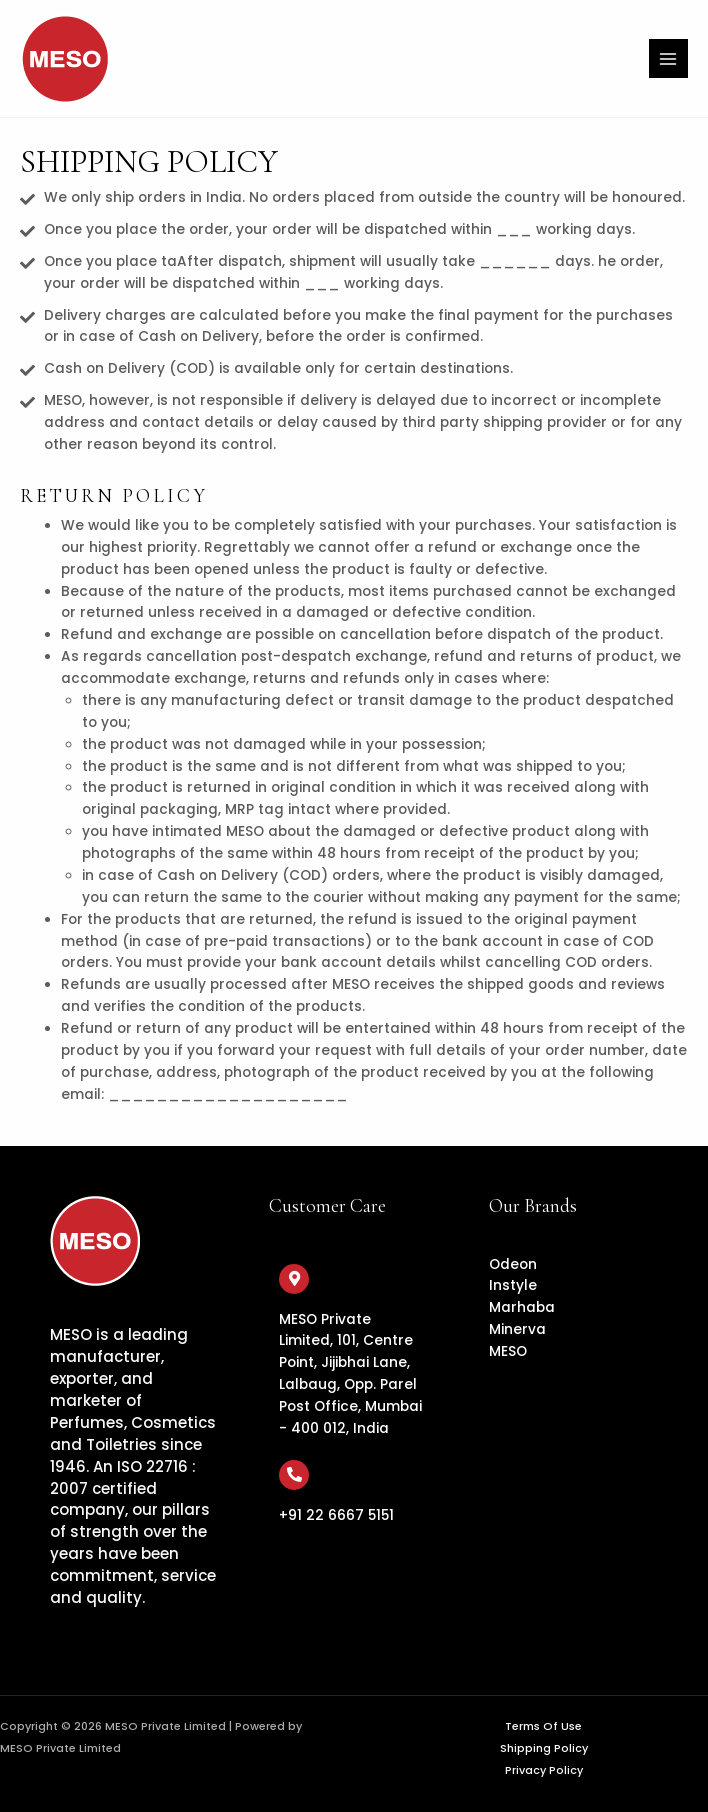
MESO (508, 1351)
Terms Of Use (543, 1726)
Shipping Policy (544, 1748)
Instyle (513, 1285)
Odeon (513, 1264)
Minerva (517, 1329)
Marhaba (522, 1307)
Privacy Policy (544, 1770)
